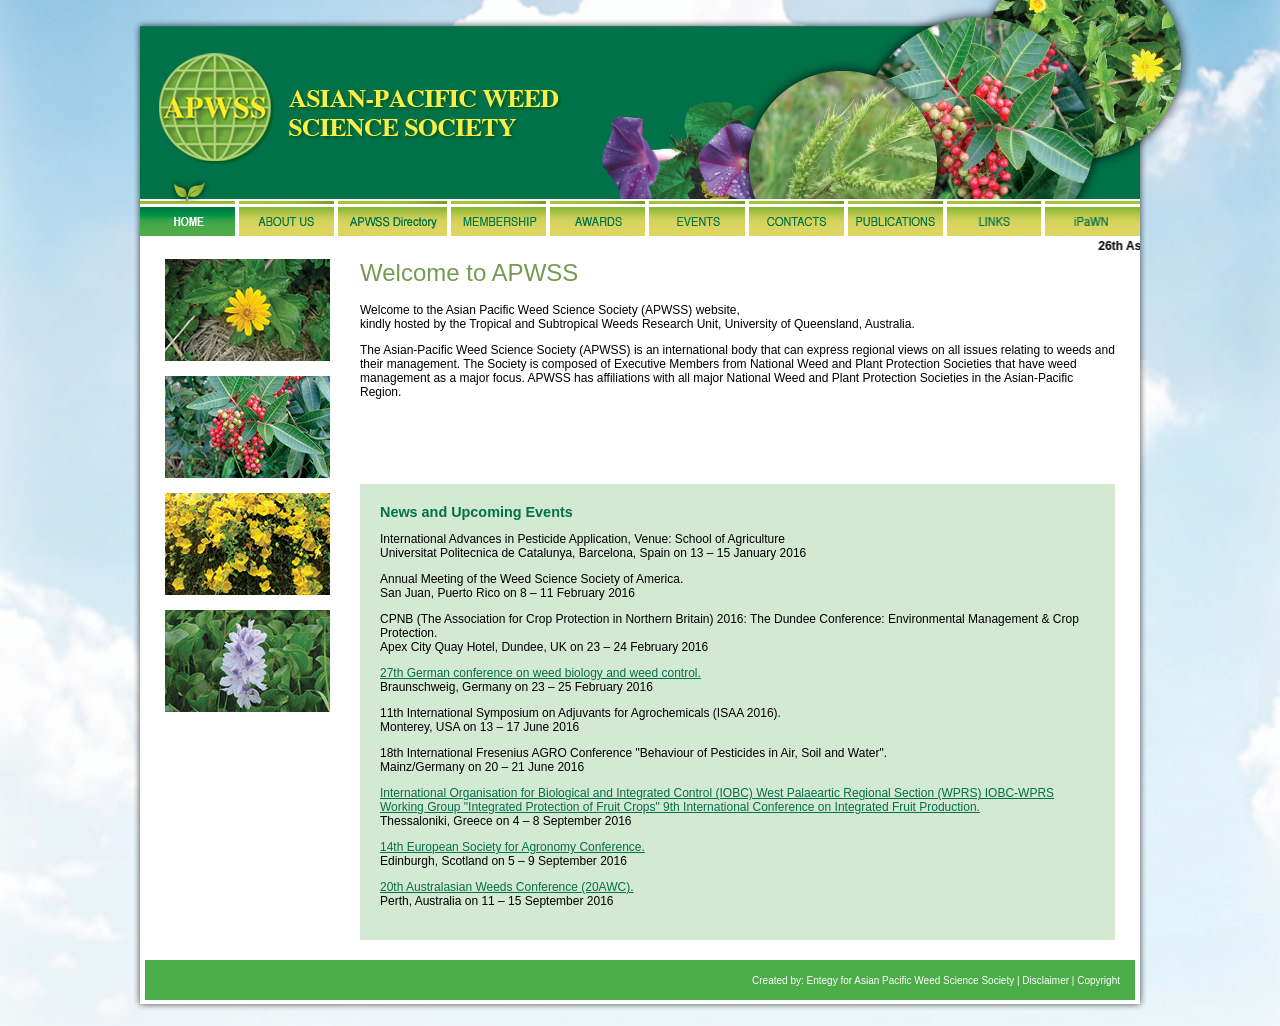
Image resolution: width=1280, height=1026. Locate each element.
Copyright (1098, 980)
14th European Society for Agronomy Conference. (512, 847)
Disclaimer (1045, 980)
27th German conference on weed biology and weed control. (540, 673)
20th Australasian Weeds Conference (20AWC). (506, 887)
